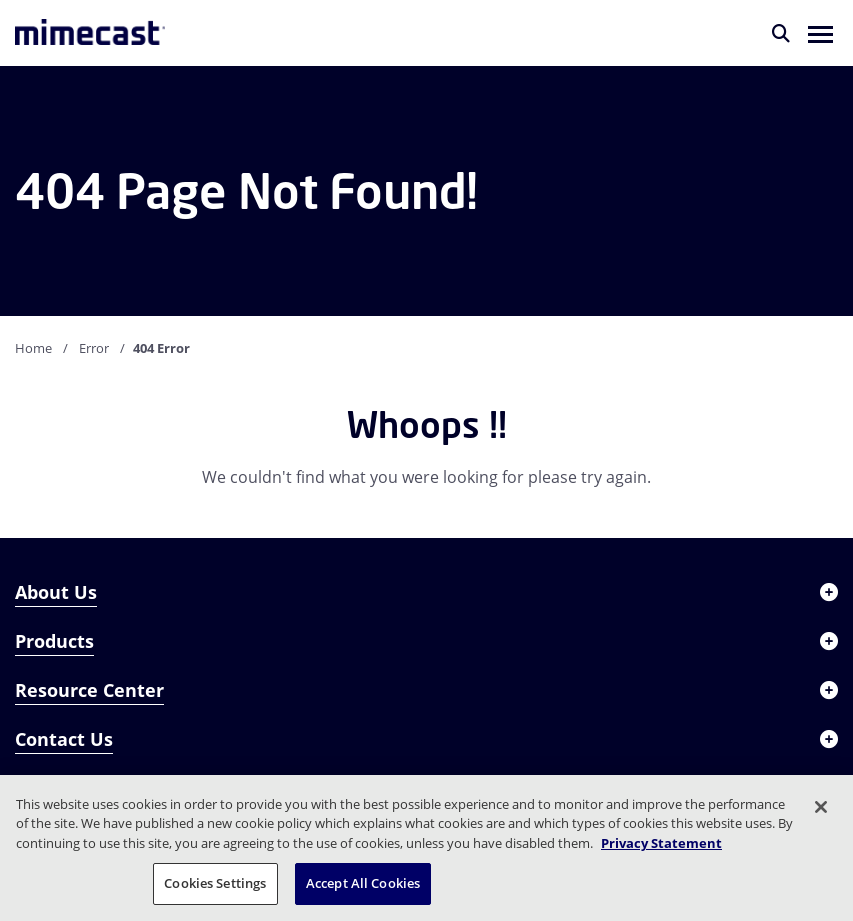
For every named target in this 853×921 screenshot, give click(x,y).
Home (33, 348)
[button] (820, 33)
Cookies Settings (215, 883)
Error (94, 348)
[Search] (781, 33)
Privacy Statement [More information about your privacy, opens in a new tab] (661, 843)
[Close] (821, 807)
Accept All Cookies (363, 883)
